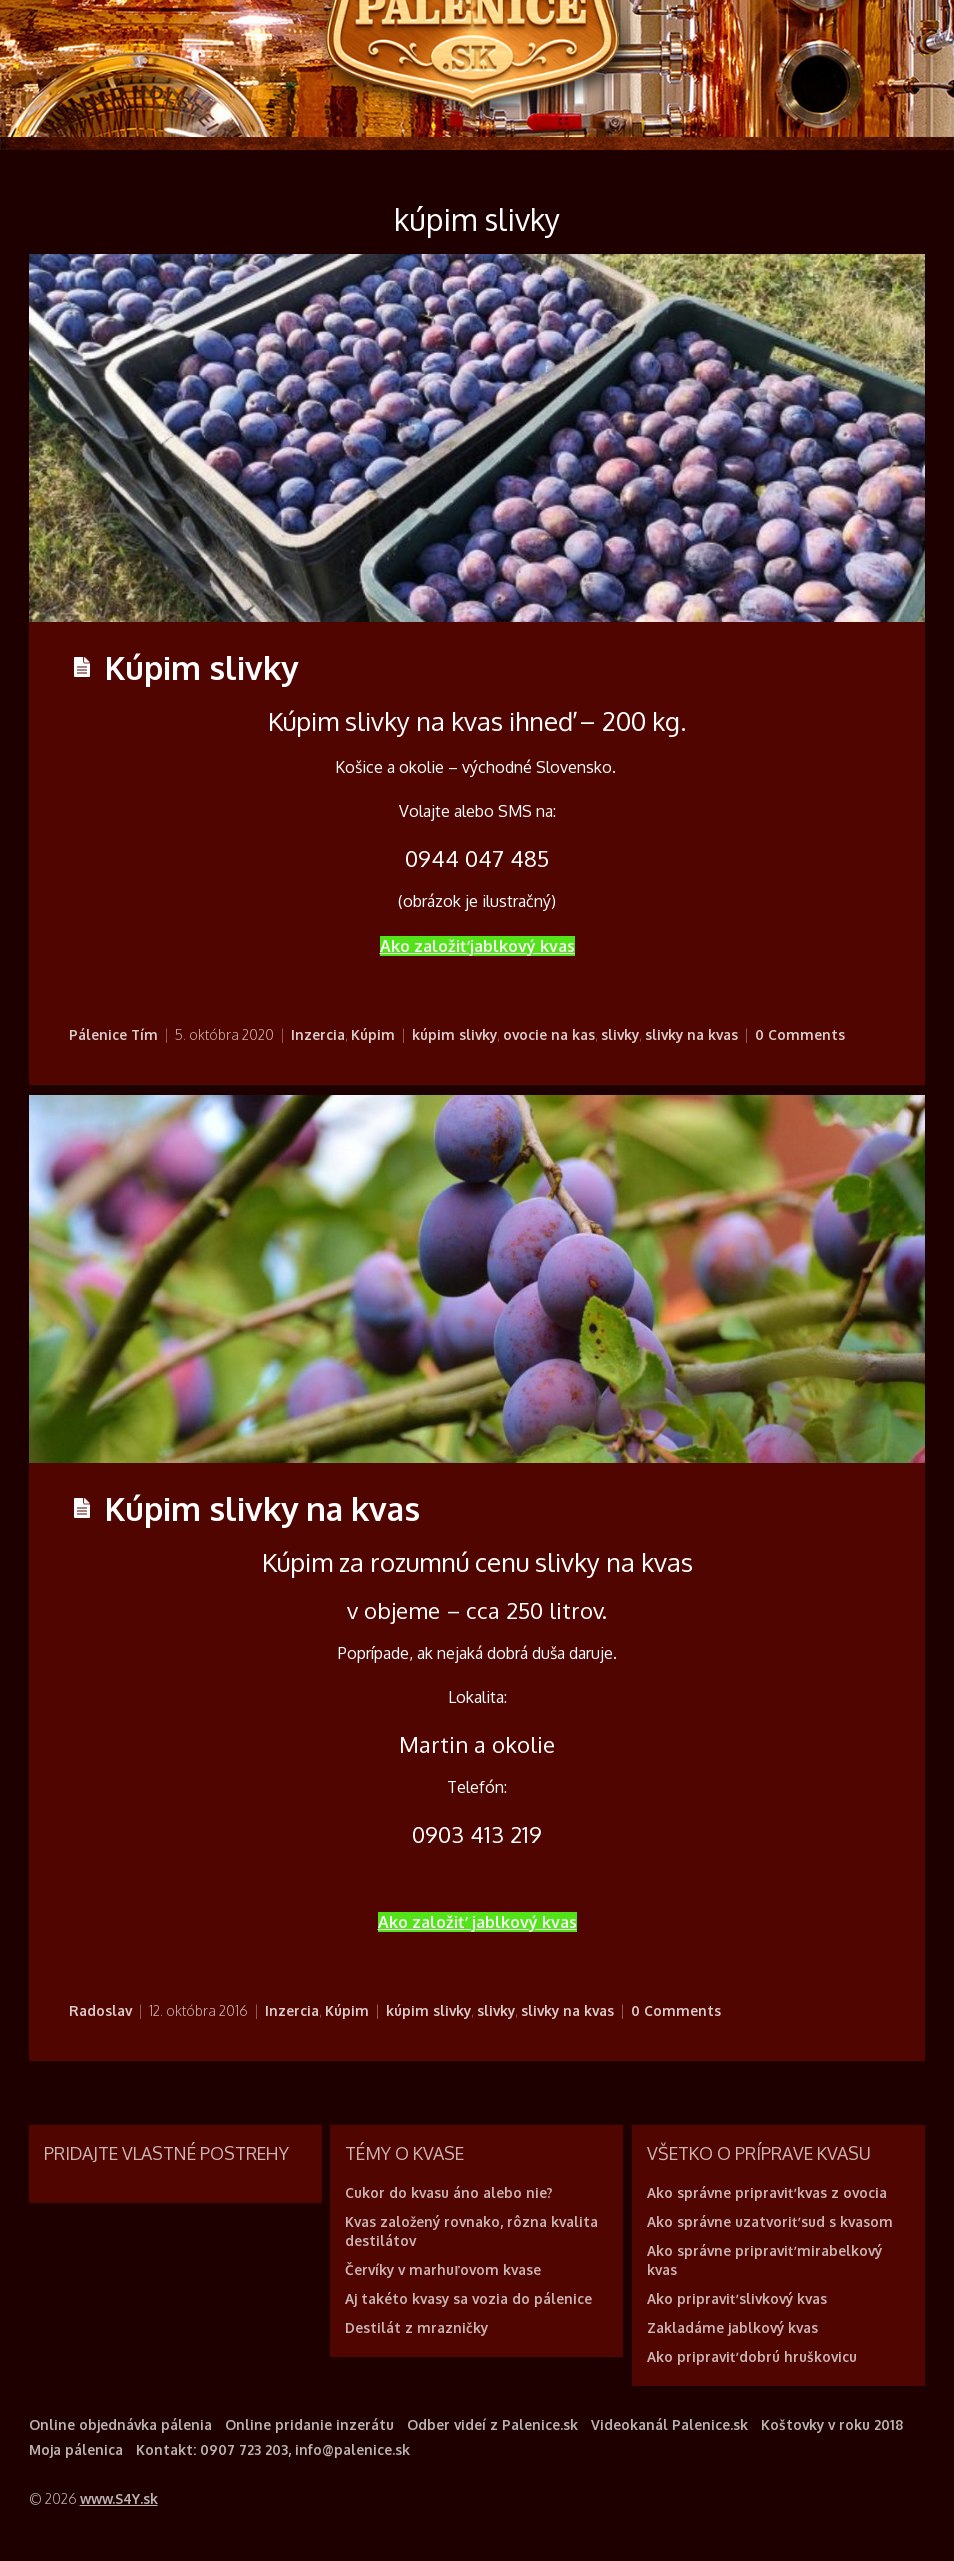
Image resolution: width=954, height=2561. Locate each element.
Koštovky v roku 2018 (832, 2424)
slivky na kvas (691, 1034)
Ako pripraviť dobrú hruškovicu (752, 2356)
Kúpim (373, 1034)
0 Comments (800, 1034)
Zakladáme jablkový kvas (732, 2327)
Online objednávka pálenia (120, 2424)
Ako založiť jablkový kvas (477, 946)
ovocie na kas (549, 1034)
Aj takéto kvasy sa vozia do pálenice (468, 2298)
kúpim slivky (454, 1034)
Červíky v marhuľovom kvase (442, 2269)
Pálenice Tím (113, 1034)
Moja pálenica (76, 2449)
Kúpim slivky (201, 667)
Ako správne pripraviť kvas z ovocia (767, 2192)
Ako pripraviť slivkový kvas (737, 2298)
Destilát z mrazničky (416, 2327)
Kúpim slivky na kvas (262, 1508)
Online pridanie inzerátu (309, 2424)
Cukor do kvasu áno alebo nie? (449, 2192)
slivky (620, 1034)
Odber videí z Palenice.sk (492, 2424)
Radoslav (100, 2010)
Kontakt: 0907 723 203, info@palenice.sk (273, 2449)
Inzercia (318, 1034)
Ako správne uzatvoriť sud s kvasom (770, 2221)
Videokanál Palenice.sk (669, 2424)
